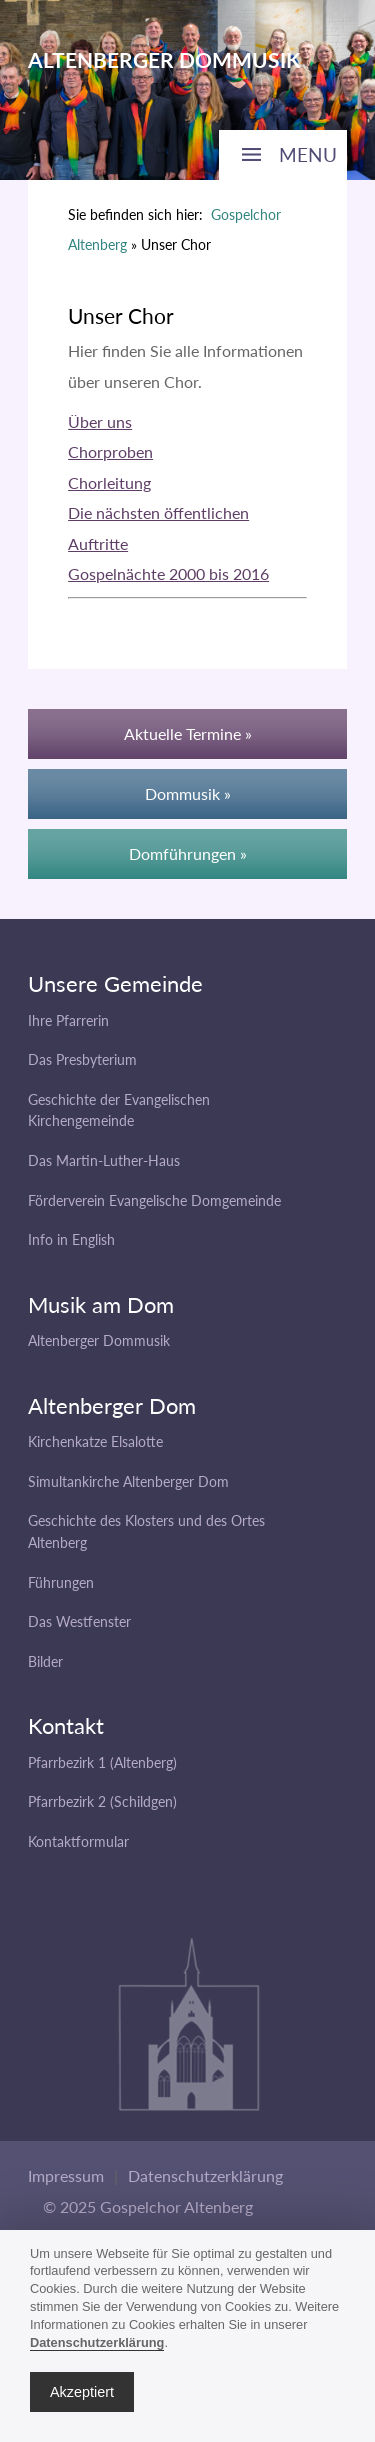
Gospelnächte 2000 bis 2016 (168, 573)
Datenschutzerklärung (205, 2175)
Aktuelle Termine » (188, 733)
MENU (308, 154)
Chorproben (110, 451)
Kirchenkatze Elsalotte (95, 1441)
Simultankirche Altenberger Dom (128, 1481)
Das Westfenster (79, 1621)
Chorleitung (109, 482)
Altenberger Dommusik (99, 1340)
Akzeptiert (82, 2392)
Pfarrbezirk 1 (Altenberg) (102, 1762)
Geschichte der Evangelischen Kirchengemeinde (119, 1110)
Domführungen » (188, 853)
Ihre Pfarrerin (68, 1020)
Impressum (66, 2175)
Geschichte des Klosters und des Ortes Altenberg (146, 1531)
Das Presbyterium (82, 1059)
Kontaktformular (78, 1841)
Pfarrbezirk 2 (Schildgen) (102, 1801)
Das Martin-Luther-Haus (104, 1160)
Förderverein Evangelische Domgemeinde (154, 1200)
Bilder (45, 1661)
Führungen (61, 1582)
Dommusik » (188, 793)
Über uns (100, 421)
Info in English (71, 1239)
